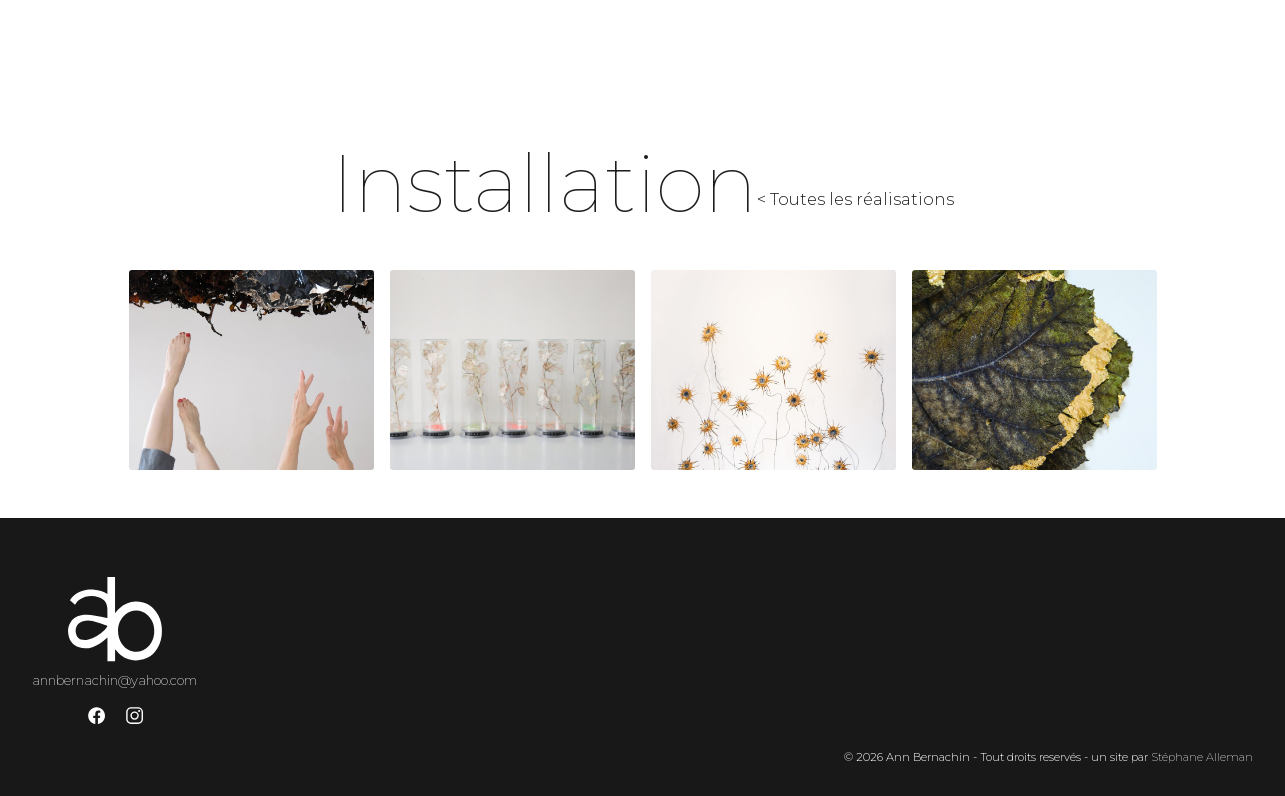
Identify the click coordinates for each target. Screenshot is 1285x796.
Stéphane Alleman (1202, 757)
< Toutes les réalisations (855, 199)
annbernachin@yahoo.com (114, 680)
